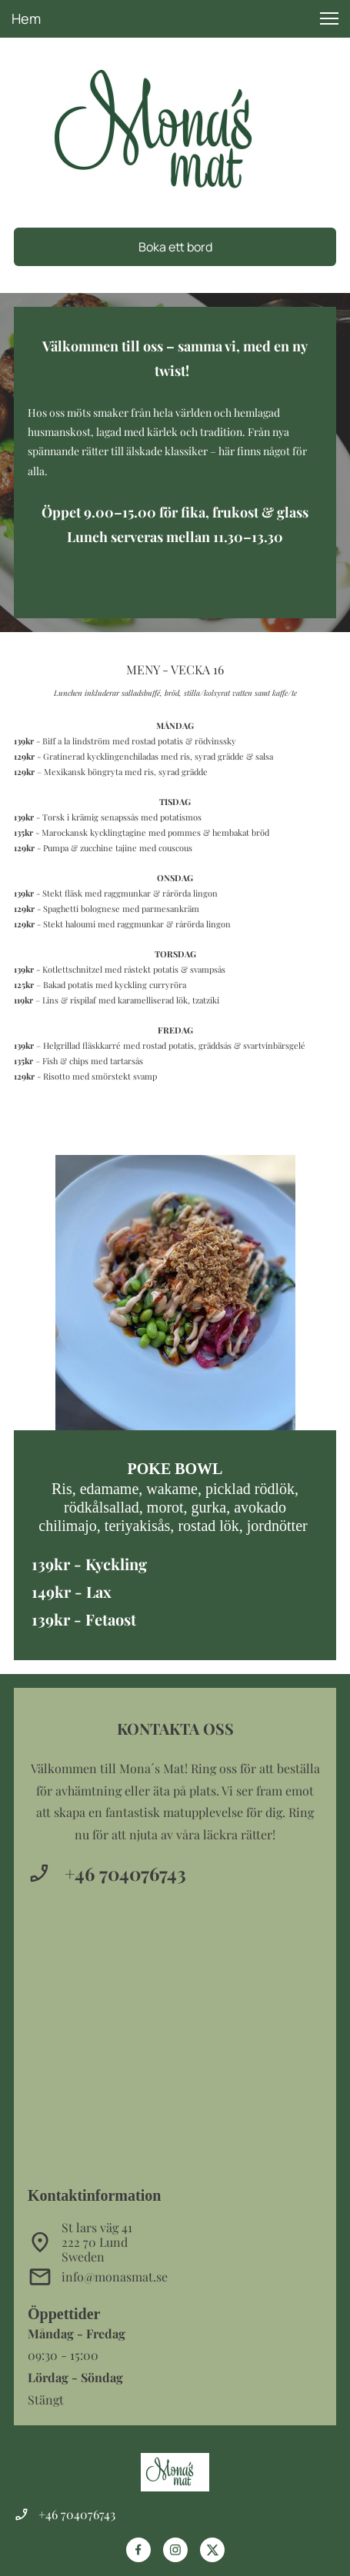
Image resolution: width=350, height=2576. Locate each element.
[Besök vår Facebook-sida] (138, 2550)
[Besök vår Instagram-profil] (175, 2550)
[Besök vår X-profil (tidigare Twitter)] (212, 2550)
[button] (329, 18)
